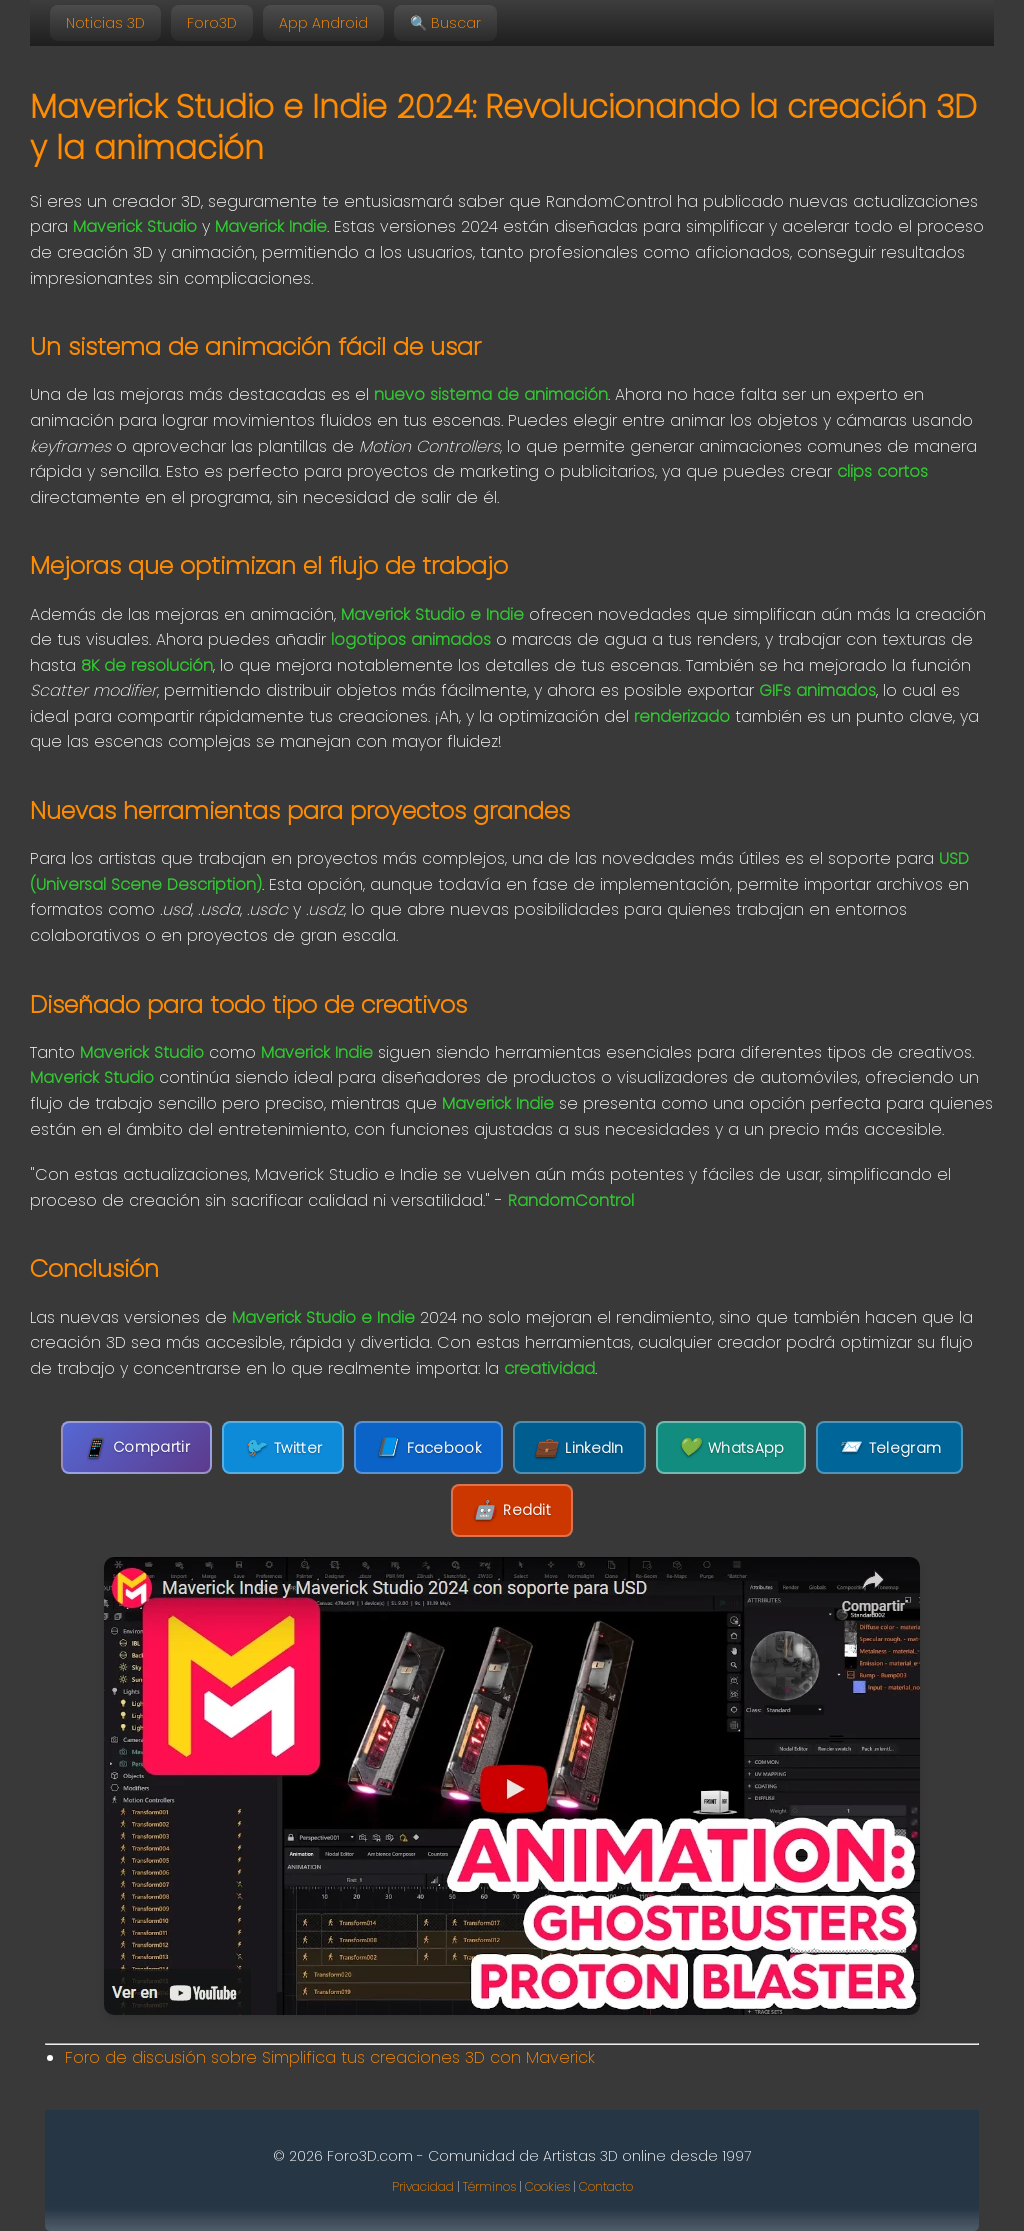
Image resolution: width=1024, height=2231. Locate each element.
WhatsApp (731, 1447)
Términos (489, 2186)
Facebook (428, 1447)
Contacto (606, 2186)
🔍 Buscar (445, 23)
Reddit (512, 1510)
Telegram (889, 1447)
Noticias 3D (105, 23)
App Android (323, 23)
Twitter (283, 1447)
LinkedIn (579, 1447)
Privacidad (423, 2186)
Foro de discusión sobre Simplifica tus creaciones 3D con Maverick (330, 2057)
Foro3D (212, 23)
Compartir (136, 1447)
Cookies (547, 2186)
